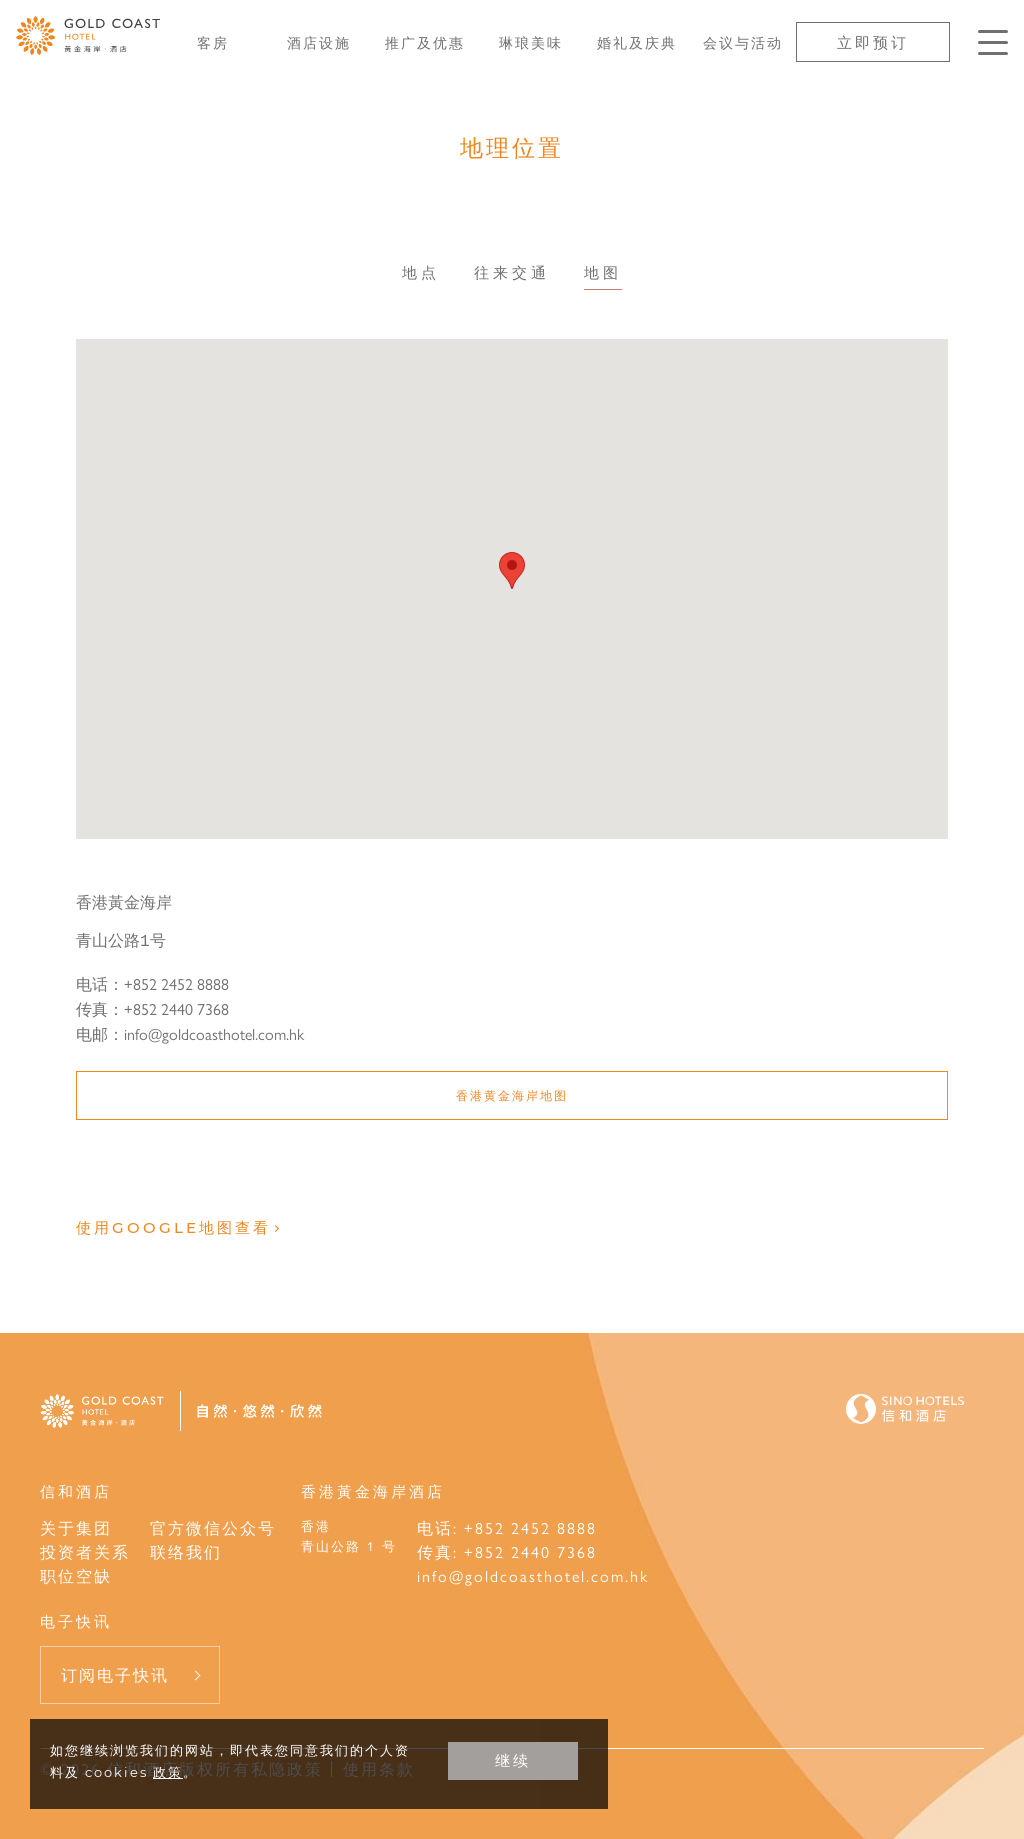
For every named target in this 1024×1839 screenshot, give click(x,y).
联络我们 (186, 1551)
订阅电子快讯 (115, 1674)
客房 (213, 42)
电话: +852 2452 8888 (507, 1527)
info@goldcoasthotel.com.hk (533, 1575)
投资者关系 (85, 1551)
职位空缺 (76, 1575)
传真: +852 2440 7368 (507, 1551)
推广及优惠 (425, 42)
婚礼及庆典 (637, 42)
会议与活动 (743, 42)
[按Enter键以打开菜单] (993, 42)
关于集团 (76, 1527)
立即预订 (873, 41)
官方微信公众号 (213, 1527)
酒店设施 (319, 42)
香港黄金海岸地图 (512, 1095)
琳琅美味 (531, 42)
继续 (513, 1760)
